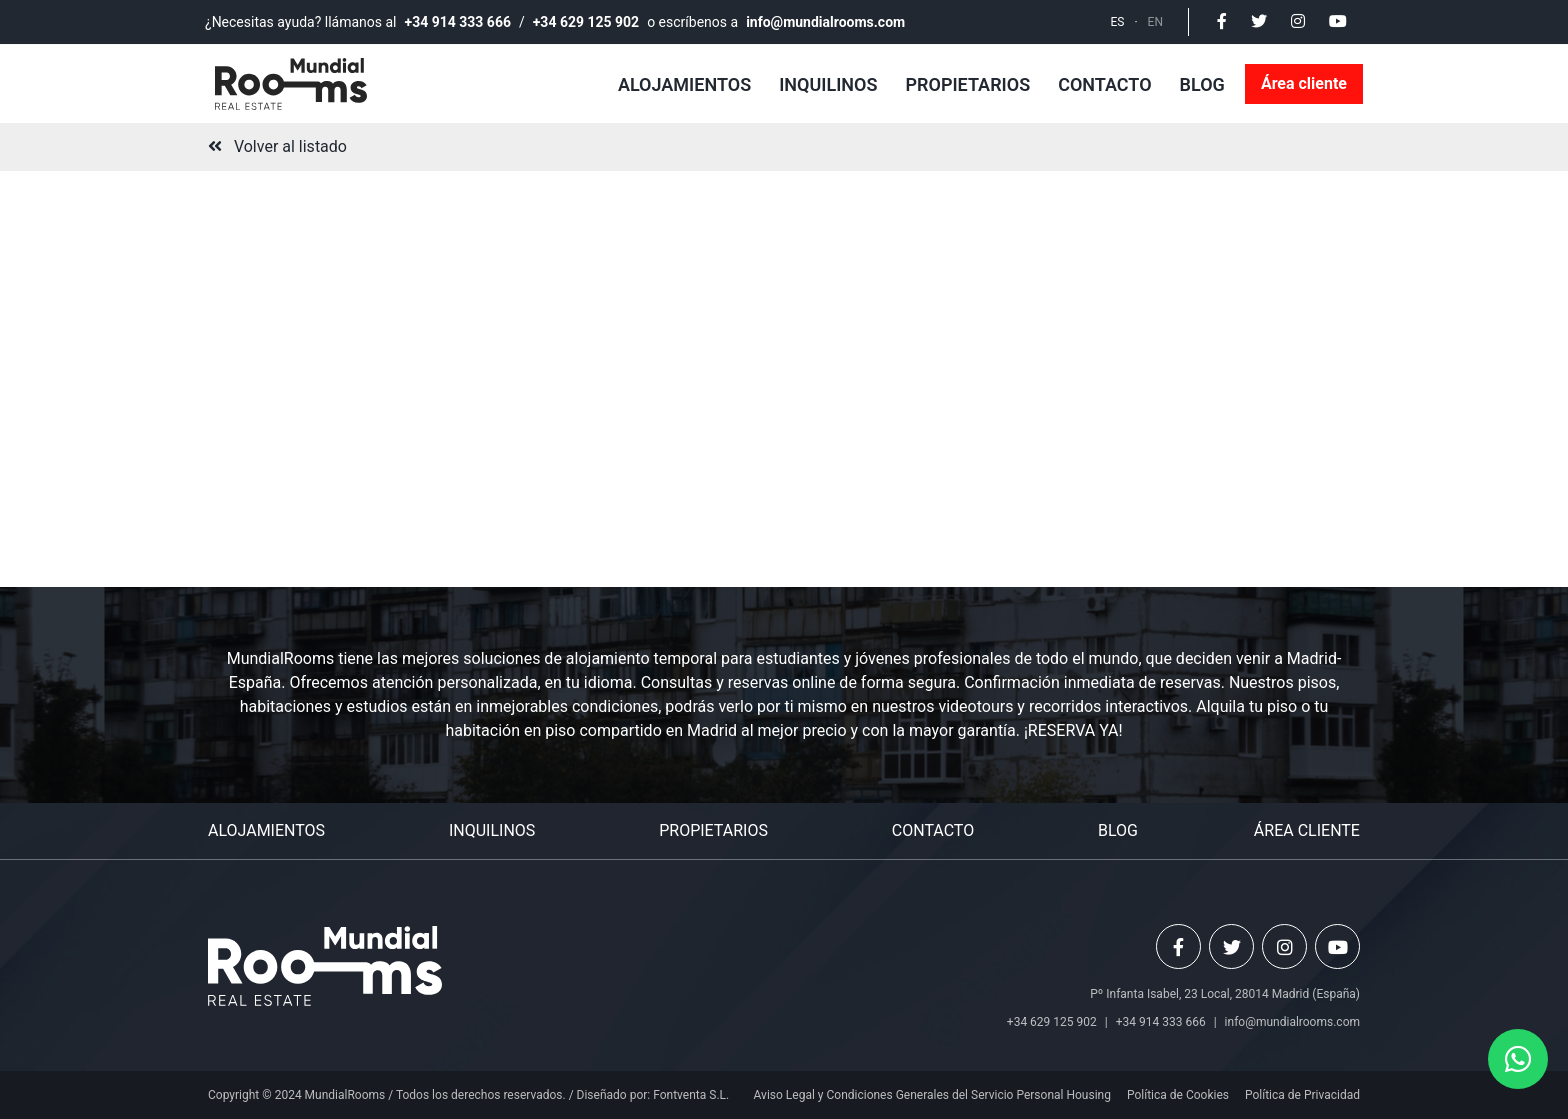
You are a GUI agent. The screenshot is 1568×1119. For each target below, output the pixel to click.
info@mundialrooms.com (825, 22)
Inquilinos (828, 84)
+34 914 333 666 (458, 22)
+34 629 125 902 (586, 22)
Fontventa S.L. (691, 1095)
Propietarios (967, 84)
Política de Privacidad (1302, 1095)
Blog (1202, 84)
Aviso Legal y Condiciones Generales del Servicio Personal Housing (932, 1095)
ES (1118, 22)
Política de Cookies (1178, 1095)
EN (1155, 22)
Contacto (1104, 84)
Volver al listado (277, 146)
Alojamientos (684, 84)
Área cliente (1304, 83)
